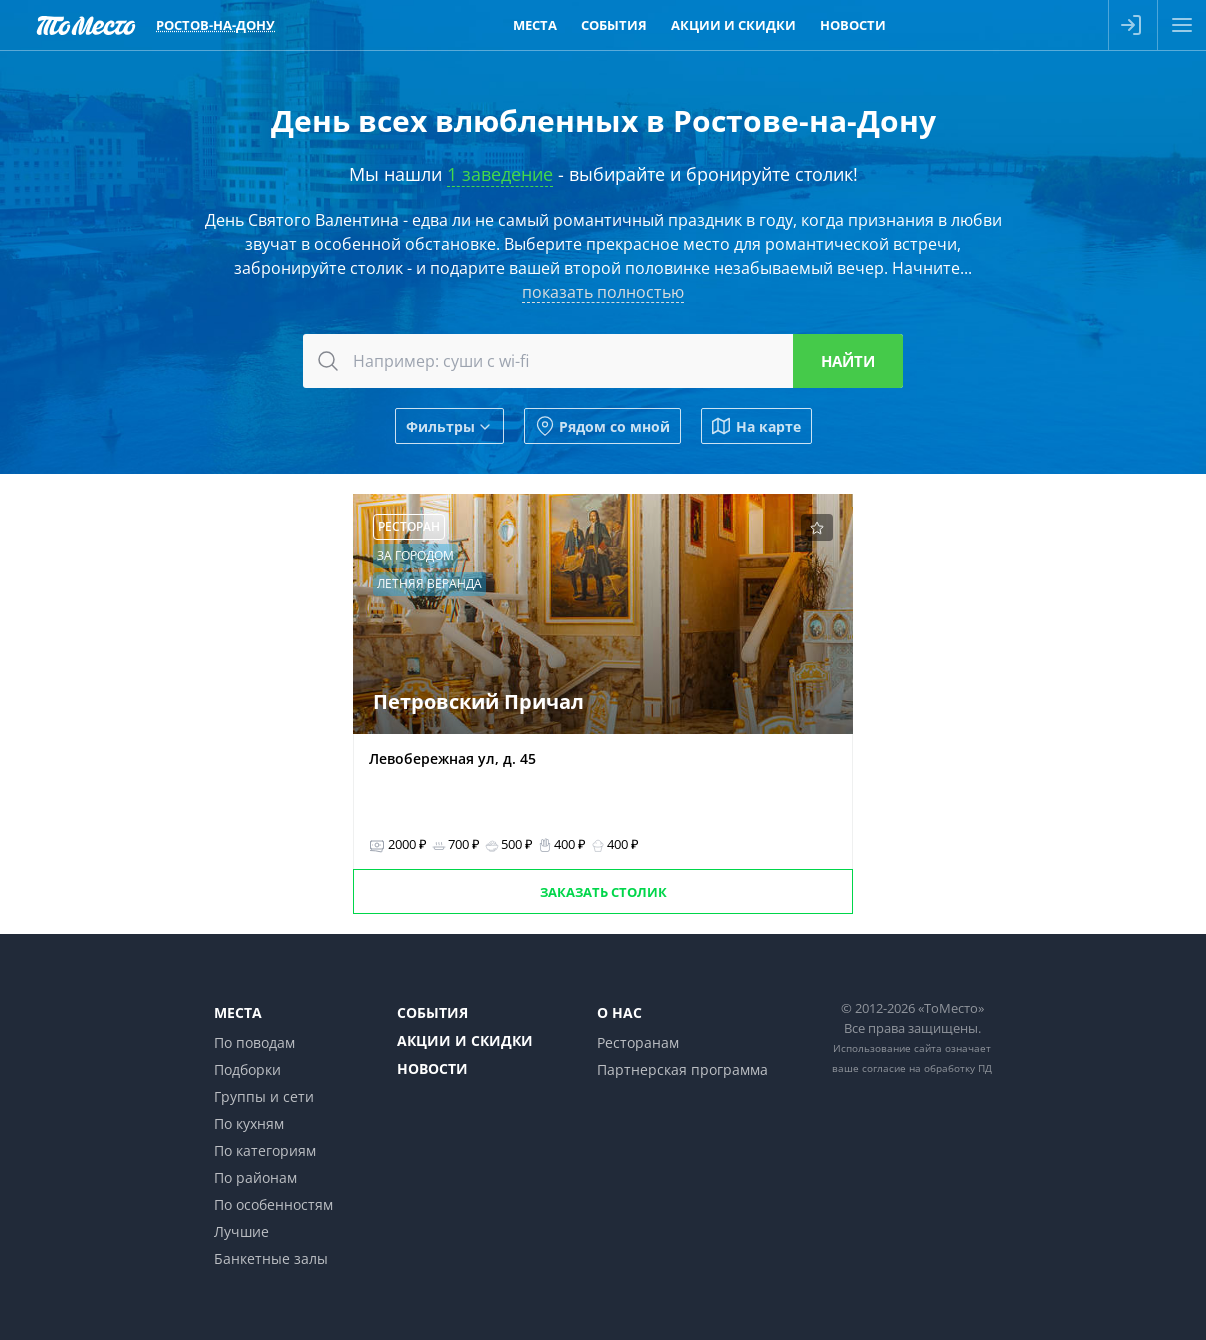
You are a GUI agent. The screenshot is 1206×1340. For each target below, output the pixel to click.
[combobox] (603, 361)
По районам (255, 1177)
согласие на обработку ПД (927, 1068)
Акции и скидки (465, 1040)
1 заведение (500, 174)
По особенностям (273, 1204)
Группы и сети (264, 1096)
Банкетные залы (271, 1258)
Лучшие (241, 1231)
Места (238, 1012)
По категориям (265, 1150)
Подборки (247, 1069)
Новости (432, 1068)
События (432, 1012)
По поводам (254, 1042)
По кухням (249, 1123)
